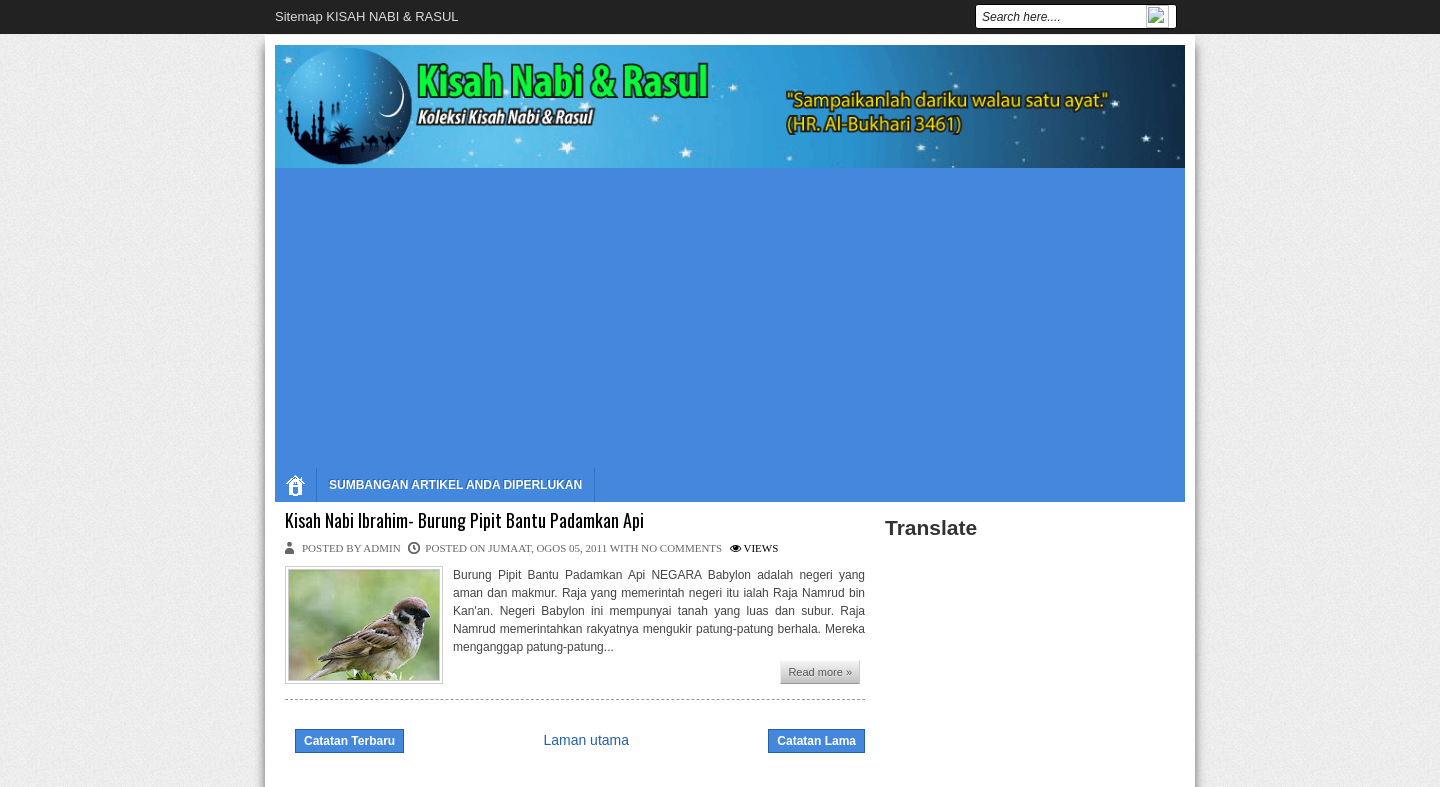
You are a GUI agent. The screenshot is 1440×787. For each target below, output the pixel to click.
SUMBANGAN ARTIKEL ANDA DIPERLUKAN (455, 485)
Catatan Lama (816, 741)
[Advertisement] (730, 318)
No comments (681, 548)
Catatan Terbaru (349, 741)
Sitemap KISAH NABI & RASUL (367, 16)
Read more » (820, 672)
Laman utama (586, 740)
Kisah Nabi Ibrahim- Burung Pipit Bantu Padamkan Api (464, 521)
